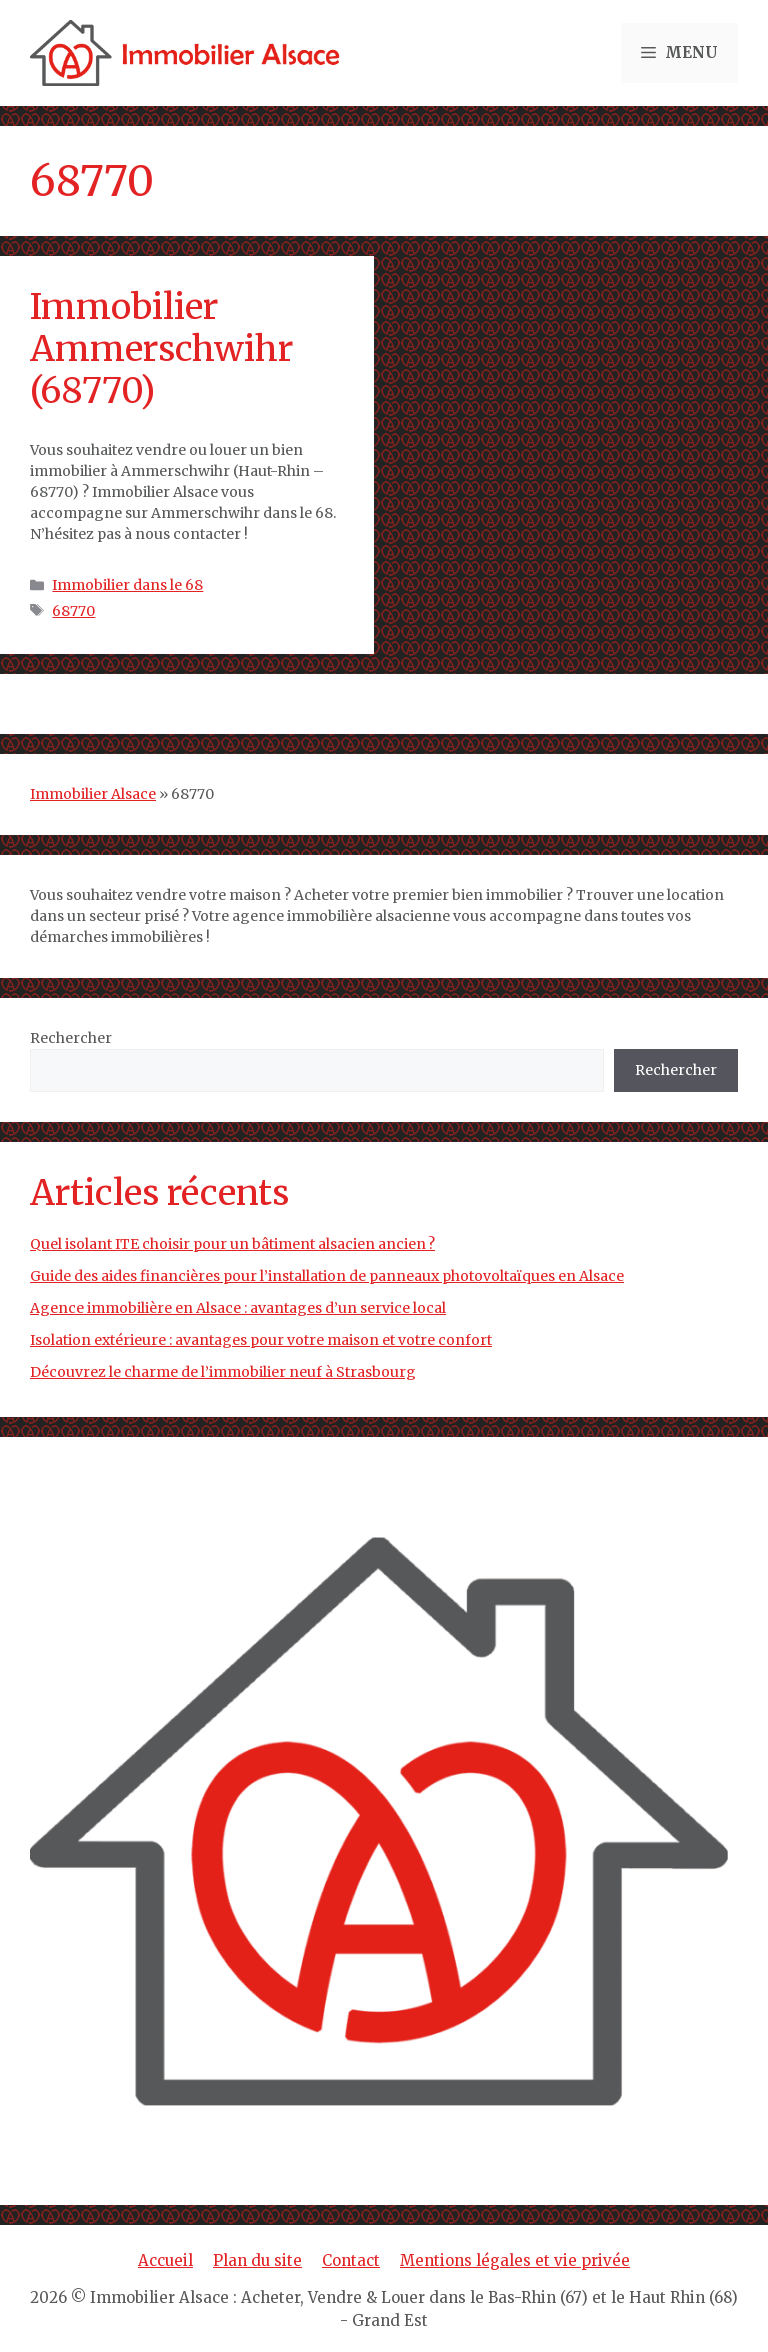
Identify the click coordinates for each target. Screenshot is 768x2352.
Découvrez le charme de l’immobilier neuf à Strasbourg (223, 1372)
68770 (73, 611)
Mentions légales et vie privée (515, 2260)
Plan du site (257, 2260)
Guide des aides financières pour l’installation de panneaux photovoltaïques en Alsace (327, 1276)
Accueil (165, 2260)
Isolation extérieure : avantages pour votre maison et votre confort (261, 1340)
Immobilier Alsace (93, 794)
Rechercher (71, 1038)
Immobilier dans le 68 (127, 585)
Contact (351, 2260)
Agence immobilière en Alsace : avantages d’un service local (238, 1308)
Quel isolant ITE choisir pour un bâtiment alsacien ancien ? (232, 1244)
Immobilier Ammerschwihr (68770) (161, 349)
